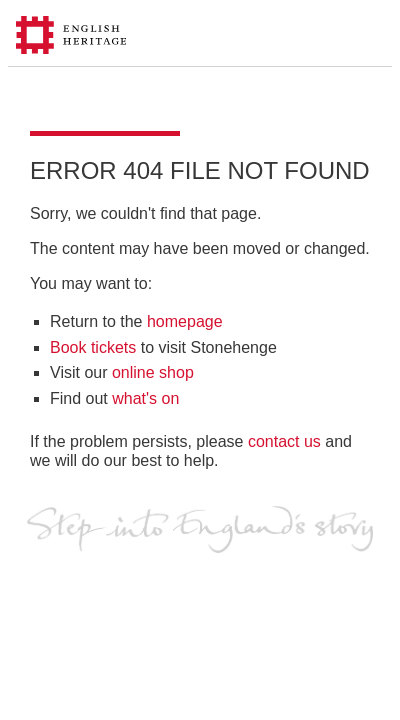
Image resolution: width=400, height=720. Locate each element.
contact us (284, 441)
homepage (185, 321)
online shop (153, 372)
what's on (145, 398)
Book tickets (93, 347)
